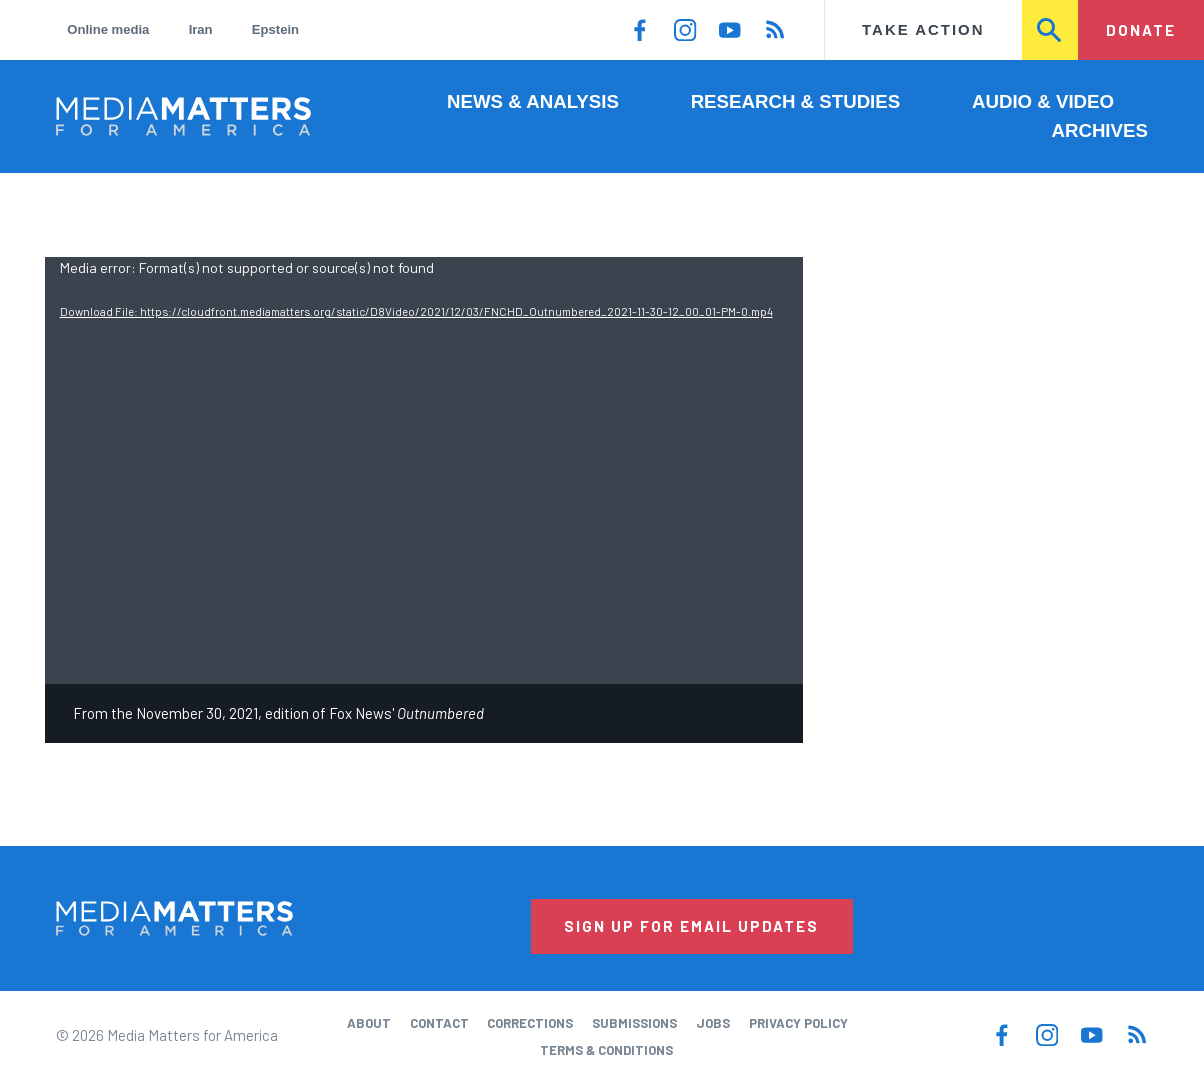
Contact (439, 1023)
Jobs (713, 1023)
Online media (108, 29)
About (369, 1023)
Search (1051, 30)
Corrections (530, 1023)
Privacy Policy (798, 1023)
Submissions (634, 1023)
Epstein (275, 29)
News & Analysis (533, 101)
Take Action (923, 29)
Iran (201, 29)
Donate (1141, 30)
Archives (1099, 130)
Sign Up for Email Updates (691, 926)
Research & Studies (796, 101)
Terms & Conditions (606, 1050)
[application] (424, 470)
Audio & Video (1043, 101)
